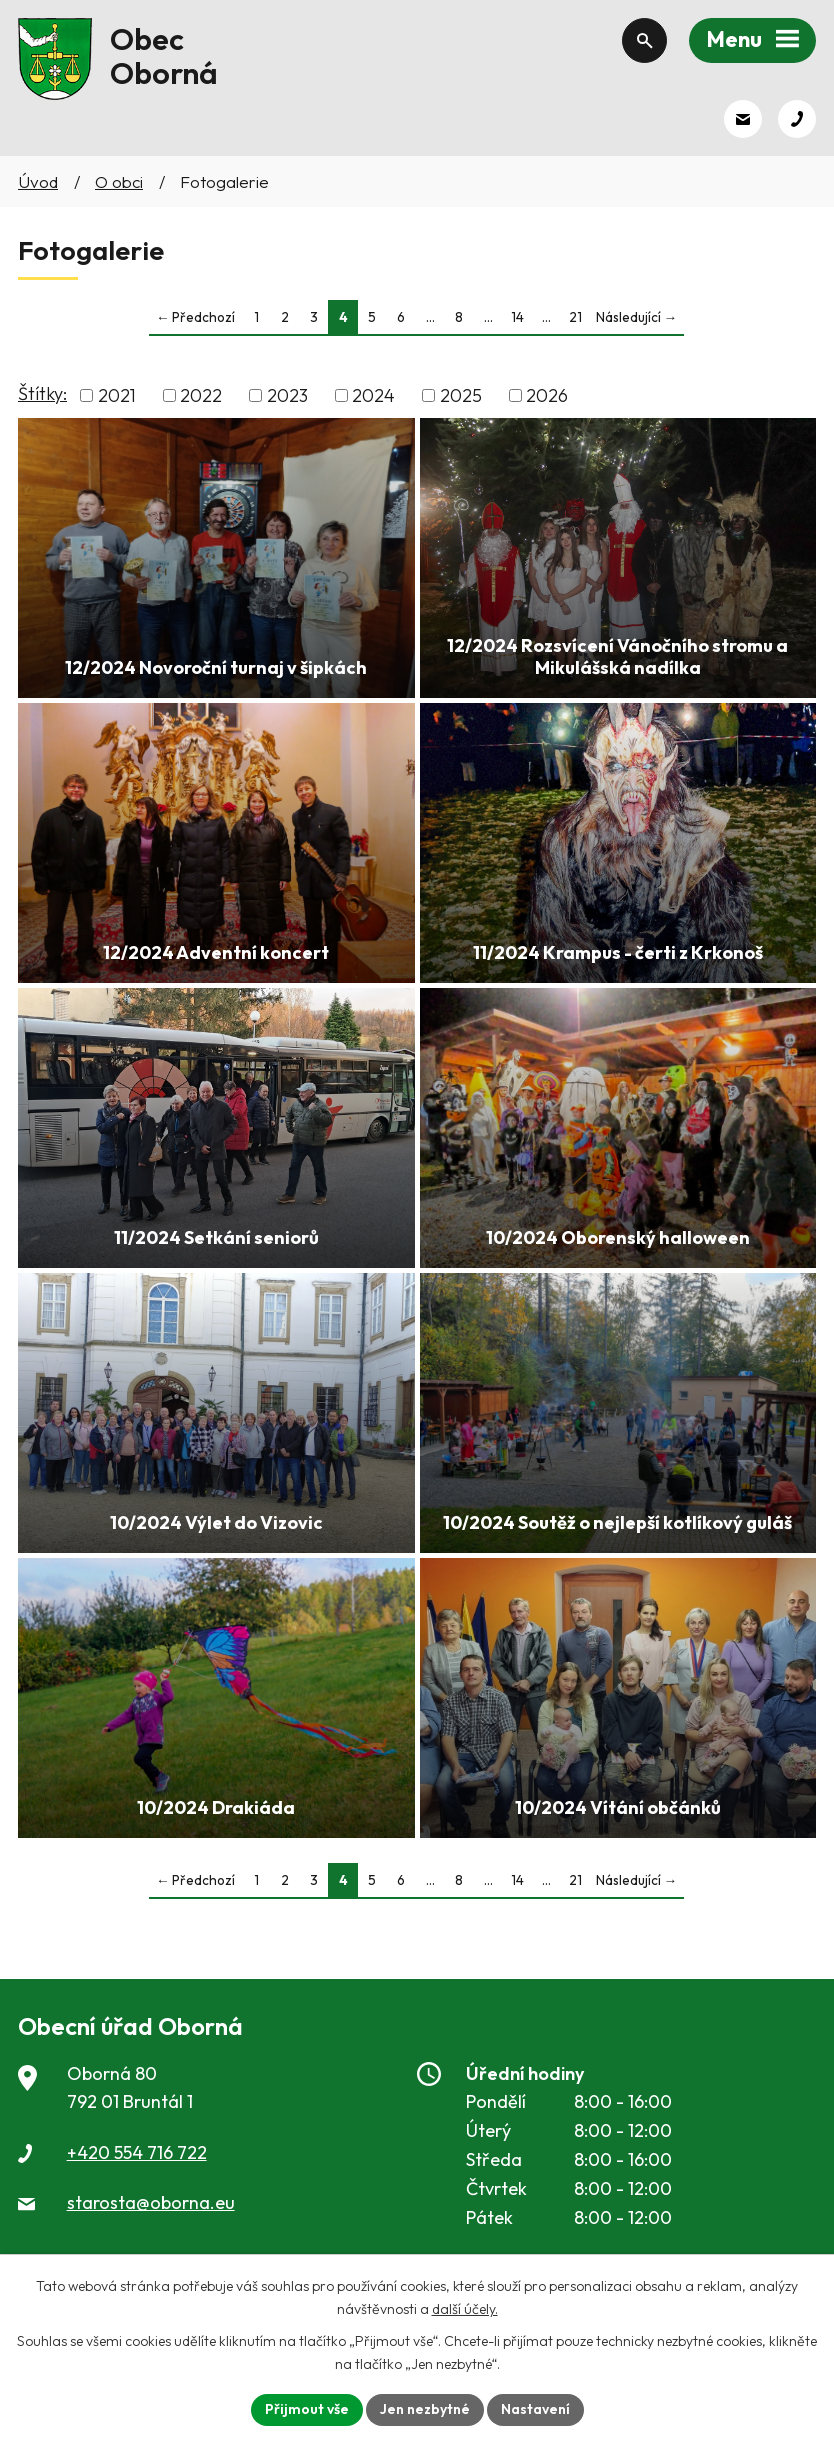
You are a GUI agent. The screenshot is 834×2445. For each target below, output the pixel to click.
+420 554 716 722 (137, 2152)
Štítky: (42, 393)
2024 (373, 395)
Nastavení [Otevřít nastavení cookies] (535, 2409)
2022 (201, 395)
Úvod (38, 181)
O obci (119, 181)
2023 (287, 395)
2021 (117, 395)
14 (517, 317)
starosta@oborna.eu (151, 2202)
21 (575, 317)
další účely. (465, 2309)
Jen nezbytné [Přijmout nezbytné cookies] (425, 2409)
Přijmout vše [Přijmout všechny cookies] (307, 2409)
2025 (461, 395)
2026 (547, 395)
